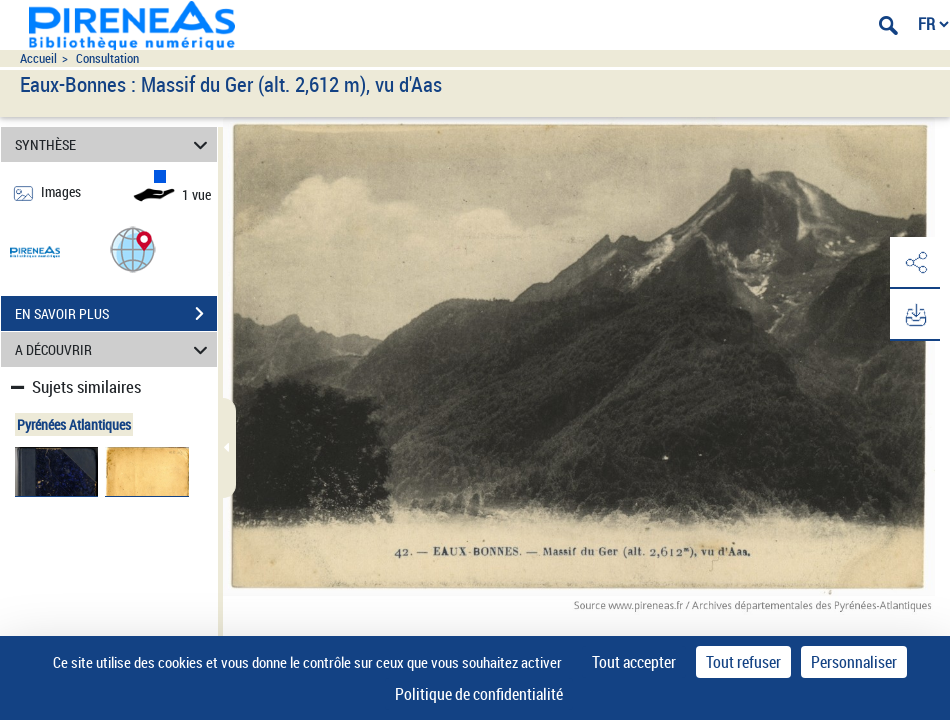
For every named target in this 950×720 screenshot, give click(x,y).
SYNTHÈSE (114, 144)
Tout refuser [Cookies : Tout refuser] (743, 662)
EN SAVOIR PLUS (116, 314)
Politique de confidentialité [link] (479, 694)
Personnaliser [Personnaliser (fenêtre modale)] (854, 662)
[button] (133, 248)
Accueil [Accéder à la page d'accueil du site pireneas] (38, 58)
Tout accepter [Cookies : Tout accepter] (634, 662)
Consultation (107, 58)
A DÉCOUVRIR (114, 349)
